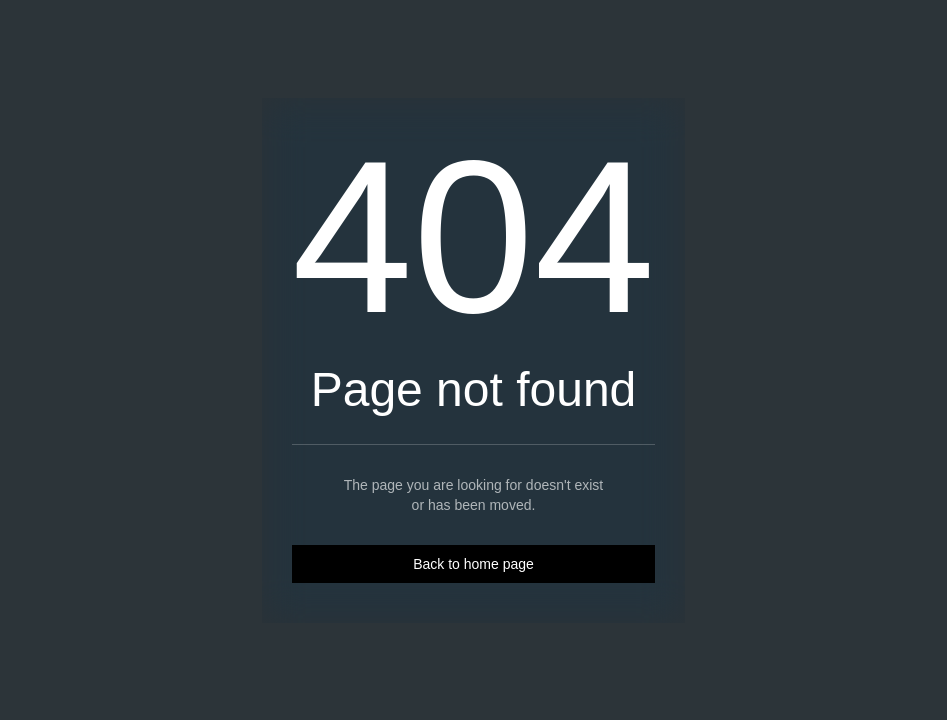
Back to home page (473, 564)
